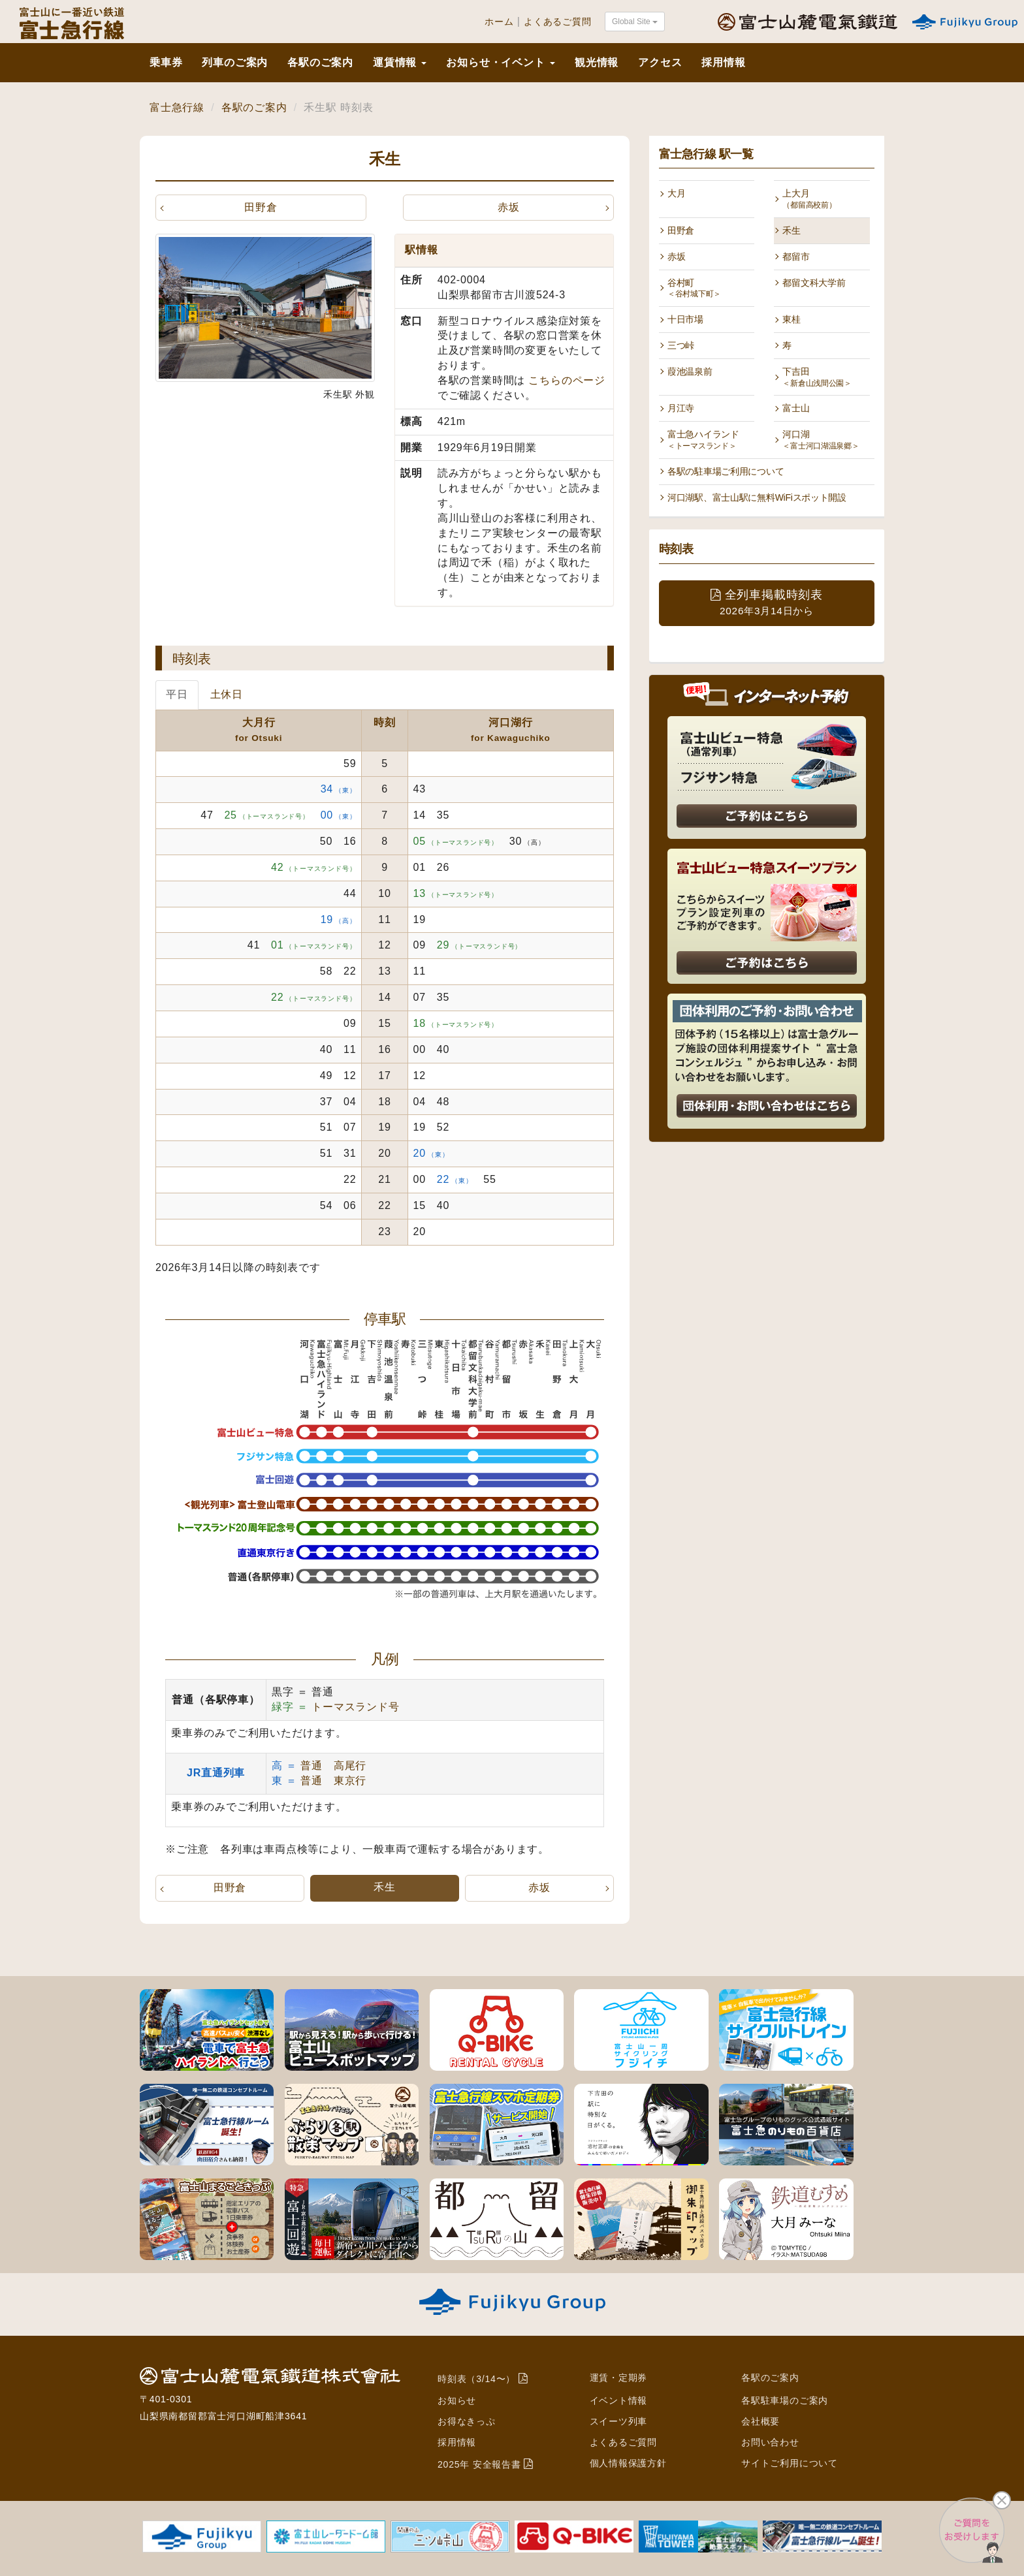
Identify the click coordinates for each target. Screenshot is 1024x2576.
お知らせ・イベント (500, 62)
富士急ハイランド (703, 439)
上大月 (809, 199)
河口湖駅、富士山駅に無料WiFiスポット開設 (756, 497)
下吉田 (816, 377)
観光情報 (596, 62)
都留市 (795, 256)
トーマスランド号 (355, 1707)
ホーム (499, 22)
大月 (676, 193)
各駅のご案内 (320, 62)
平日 (177, 694)
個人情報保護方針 (628, 2460)
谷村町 (694, 288)
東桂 (791, 319)
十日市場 (685, 319)
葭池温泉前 (689, 371)
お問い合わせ (770, 2440)
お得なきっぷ (467, 2420)
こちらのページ (566, 380)
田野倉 (260, 207)
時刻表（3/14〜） (476, 2379)
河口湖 (820, 439)
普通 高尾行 (333, 1766)
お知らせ (457, 2400)
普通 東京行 (333, 1781)
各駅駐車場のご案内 (784, 2400)
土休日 (226, 694)
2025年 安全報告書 (479, 2462)
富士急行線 (177, 107)
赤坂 (509, 207)
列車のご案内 (235, 62)
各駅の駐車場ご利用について (725, 471)
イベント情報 (619, 2400)
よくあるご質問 (558, 22)
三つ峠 (680, 345)
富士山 (795, 408)
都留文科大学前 (813, 282)
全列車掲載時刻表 (767, 602)
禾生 (791, 230)
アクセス (660, 62)
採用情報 (723, 62)
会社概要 (760, 2420)
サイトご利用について (789, 2460)
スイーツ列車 (619, 2420)
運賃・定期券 (619, 2377)
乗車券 (166, 62)
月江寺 (680, 408)
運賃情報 (399, 62)
